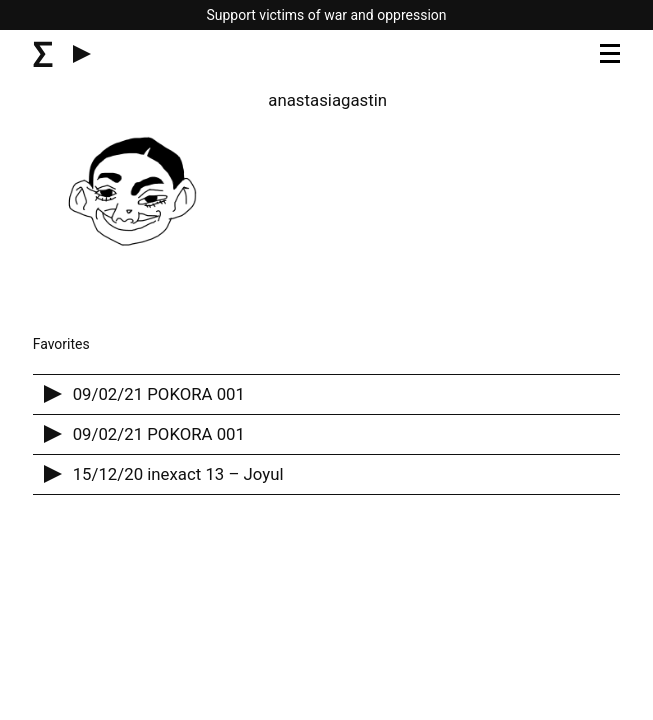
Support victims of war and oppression (326, 15)
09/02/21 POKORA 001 (159, 394)
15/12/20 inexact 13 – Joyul (178, 474)
